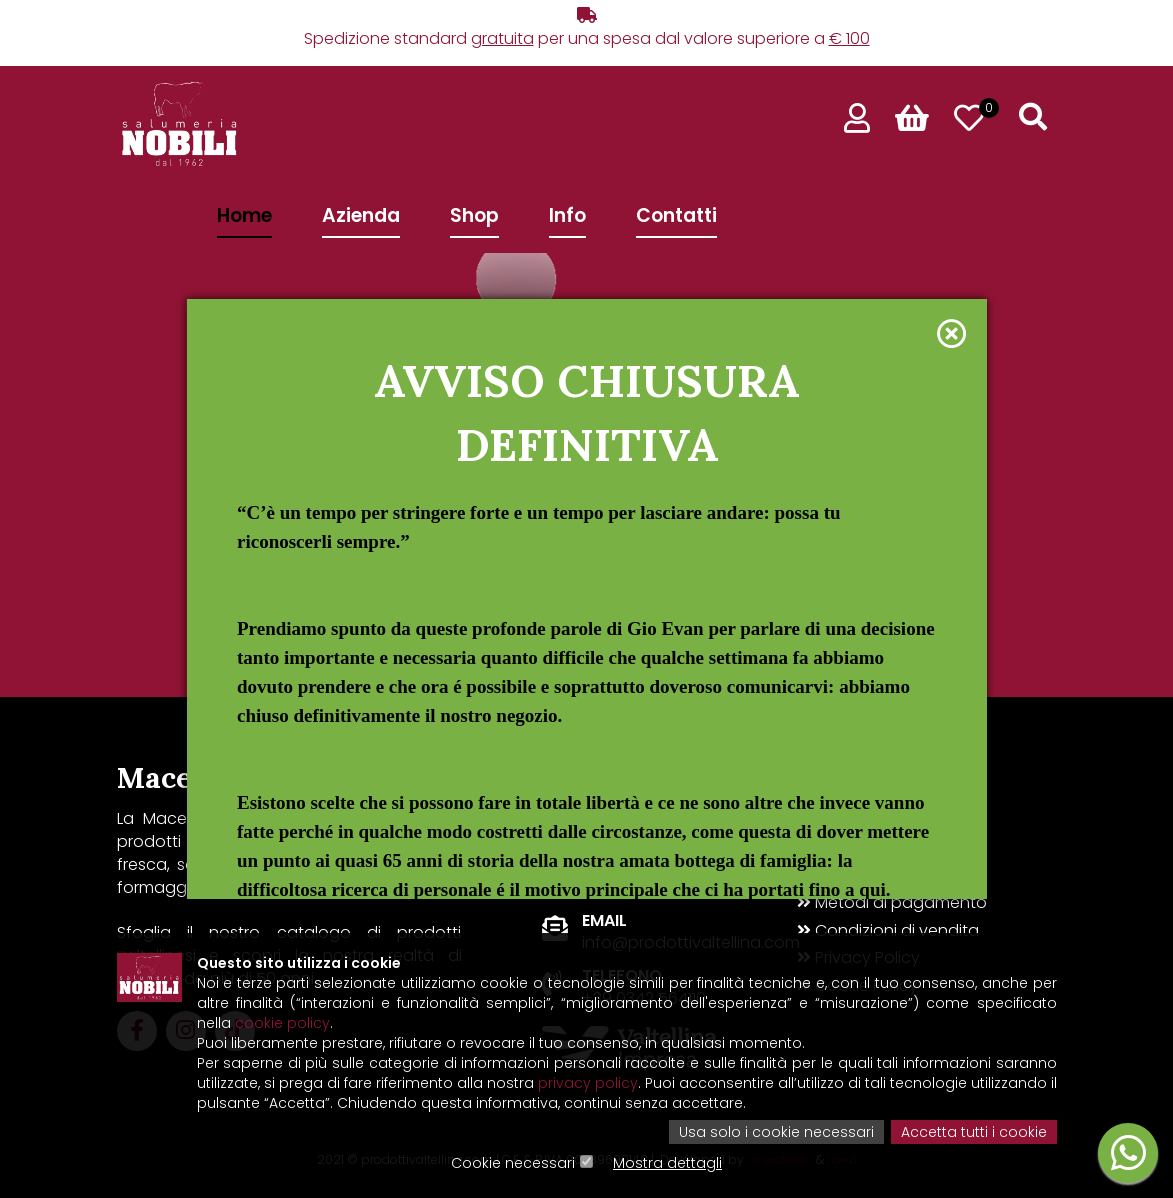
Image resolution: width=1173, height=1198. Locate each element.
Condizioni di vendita (888, 931)
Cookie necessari (513, 1163)
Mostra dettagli (667, 1163)
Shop (474, 215)
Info (567, 215)
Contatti (676, 215)
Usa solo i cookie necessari (776, 1132)
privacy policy (588, 1083)
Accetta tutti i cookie (974, 1132)
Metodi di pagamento (892, 903)
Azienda (361, 215)
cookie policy (282, 1023)
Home (244, 215)
